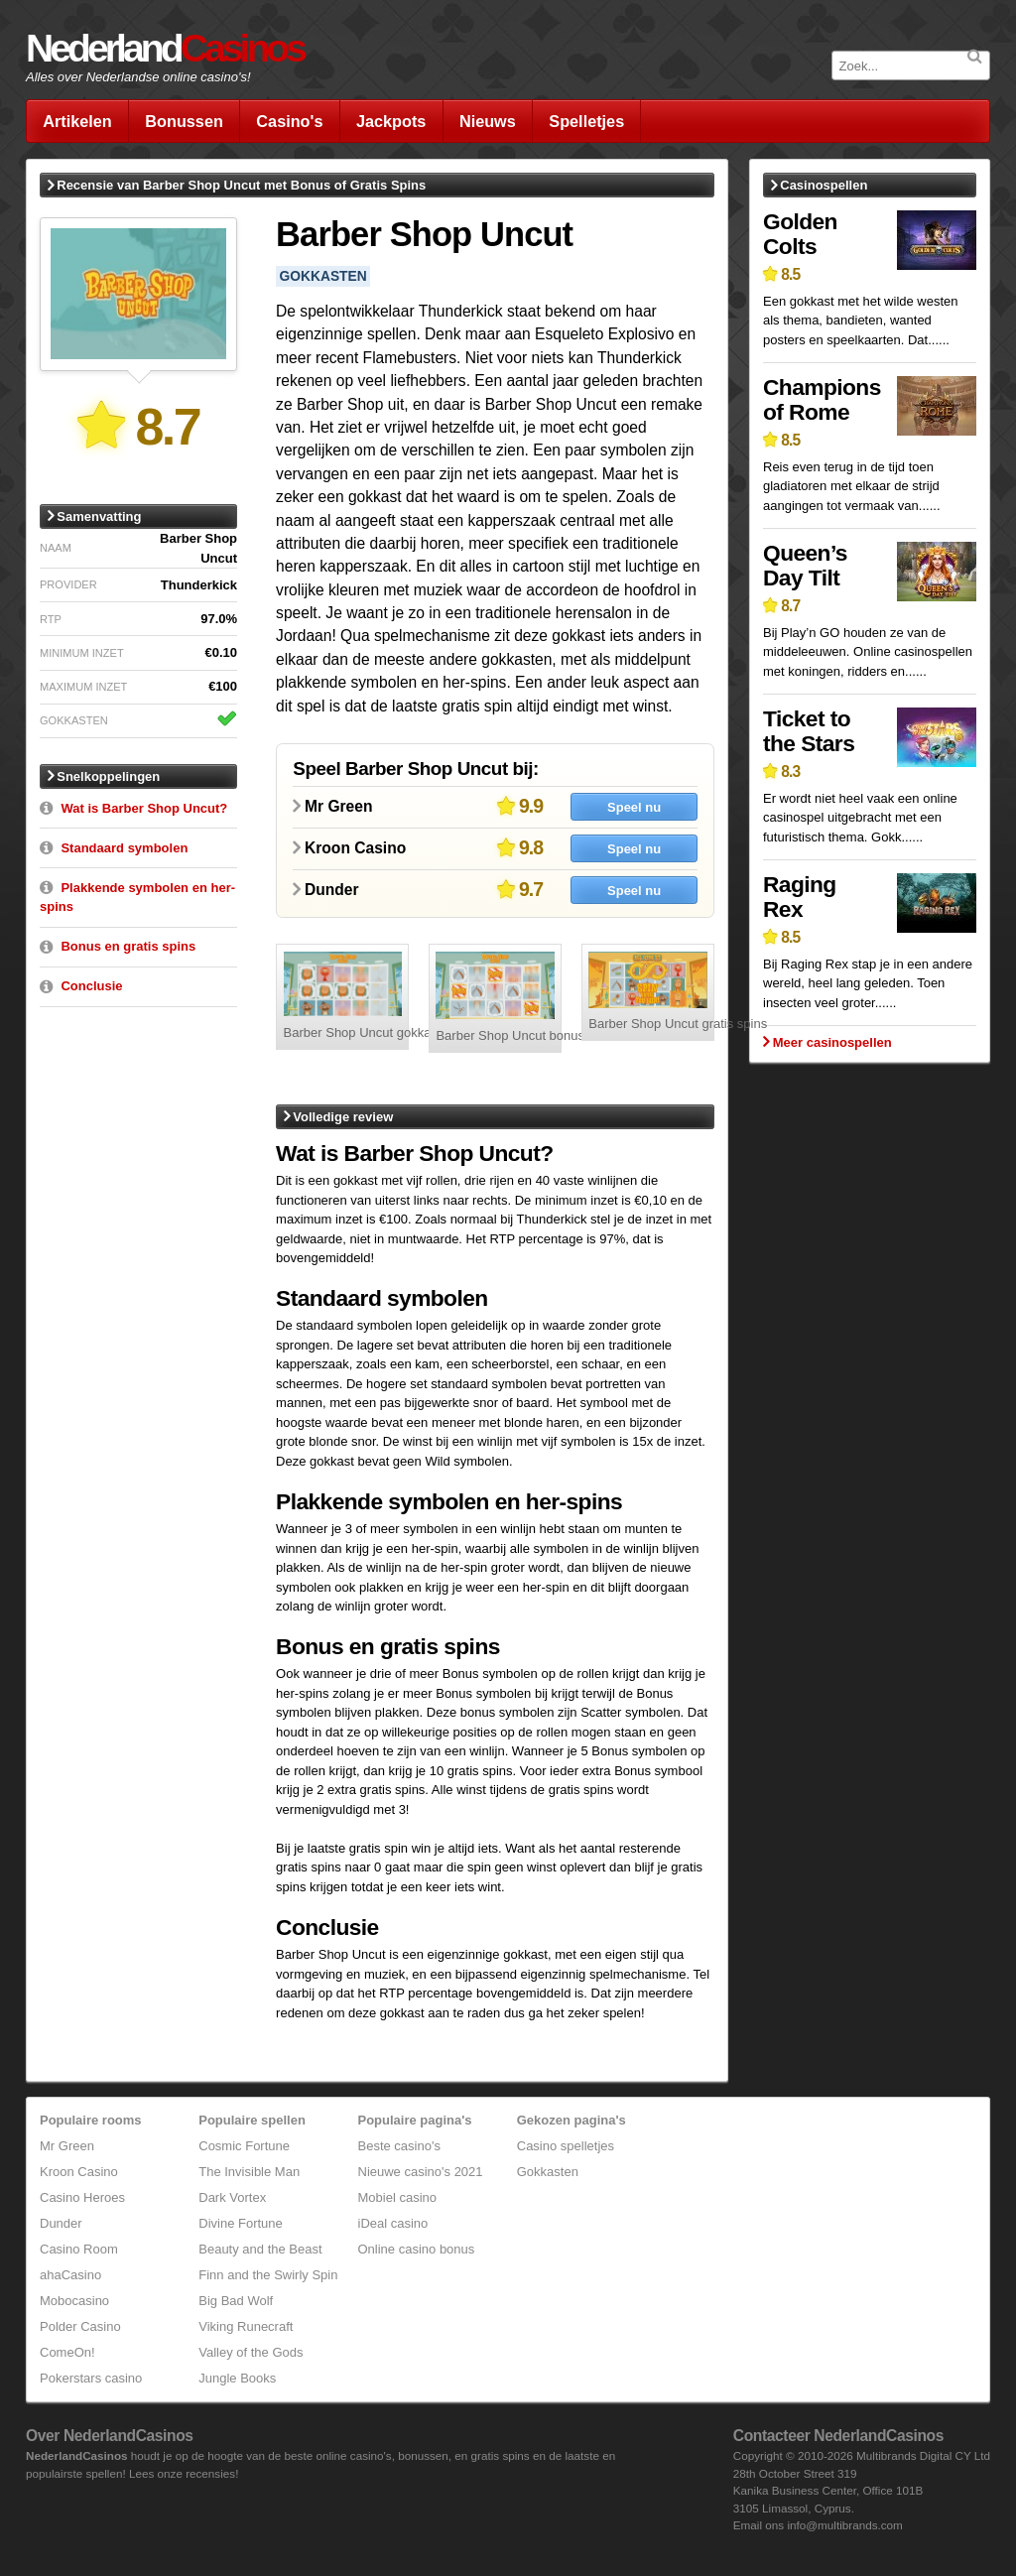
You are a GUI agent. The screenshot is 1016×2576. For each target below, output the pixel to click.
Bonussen (184, 121)
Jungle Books (237, 2378)
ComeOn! (67, 2352)
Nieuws (487, 121)
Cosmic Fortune (244, 2145)
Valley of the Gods (250, 2352)
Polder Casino (80, 2326)
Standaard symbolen (124, 847)
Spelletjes (586, 121)
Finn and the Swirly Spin (267, 2274)
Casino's (289, 121)
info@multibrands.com (844, 2524)
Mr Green (67, 2145)
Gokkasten (547, 2171)
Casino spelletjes (565, 2145)
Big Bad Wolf (235, 2300)
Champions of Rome (822, 399)
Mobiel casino (398, 2197)
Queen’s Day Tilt (805, 565)
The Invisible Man (249, 2171)
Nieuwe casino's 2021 (420, 2171)
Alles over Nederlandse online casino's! (138, 76)
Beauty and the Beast (259, 2249)
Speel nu (634, 807)
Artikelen (77, 121)
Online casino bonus (416, 2249)
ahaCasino (70, 2274)
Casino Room (79, 2249)
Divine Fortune (240, 2223)
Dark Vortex (232, 2197)
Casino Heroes (82, 2197)
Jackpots (391, 121)
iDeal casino (393, 2223)
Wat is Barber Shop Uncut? (144, 808)
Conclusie (91, 985)
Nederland (165, 48)
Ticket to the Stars (808, 731)
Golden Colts (800, 233)
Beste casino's (399, 2145)
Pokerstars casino (91, 2378)
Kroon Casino (79, 2171)
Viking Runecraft (245, 2326)
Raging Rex (799, 896)
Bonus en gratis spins (128, 946)
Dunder (61, 2223)
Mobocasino (74, 2300)
